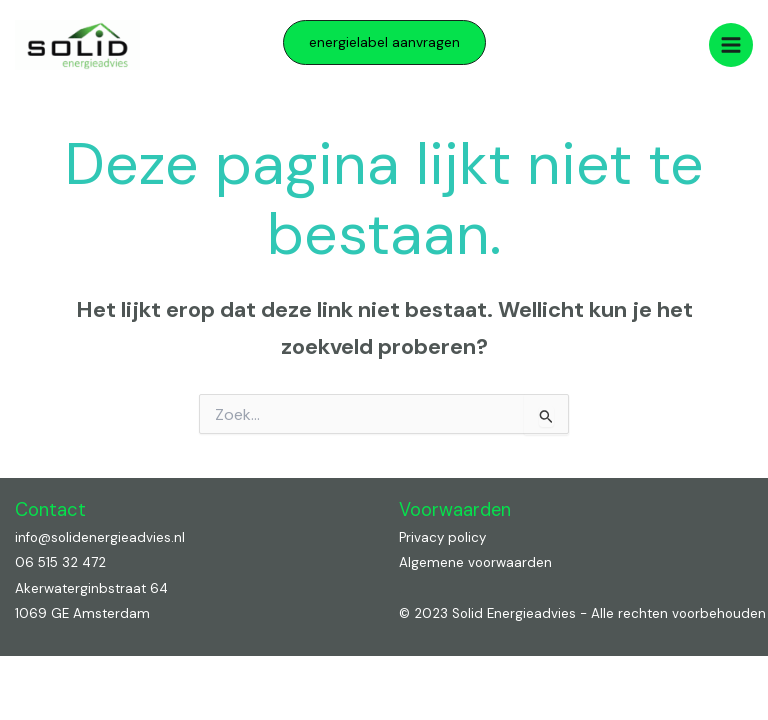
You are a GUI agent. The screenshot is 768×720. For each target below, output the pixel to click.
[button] (384, 43)
